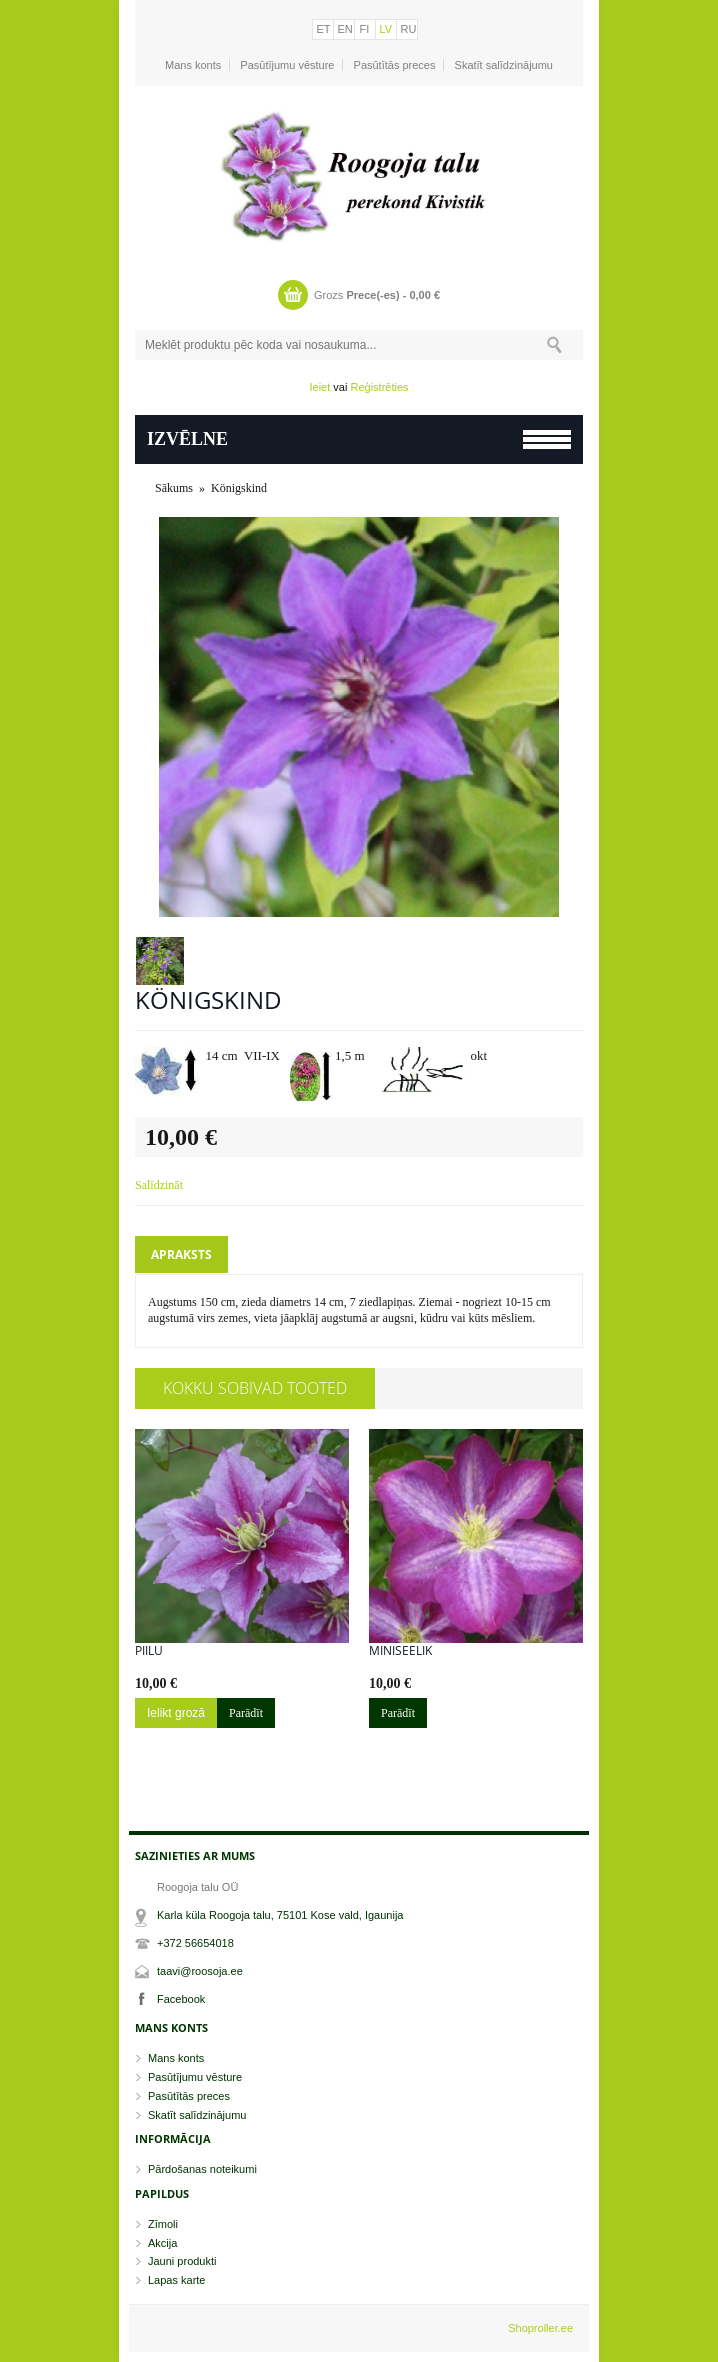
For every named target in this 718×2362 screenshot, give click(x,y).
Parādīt (246, 1713)
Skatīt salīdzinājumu (504, 65)
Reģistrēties (379, 387)
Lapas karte (176, 2280)
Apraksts (181, 1254)
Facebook (181, 1999)
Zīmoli (163, 2224)
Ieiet (319, 387)
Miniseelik (400, 1651)
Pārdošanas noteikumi (202, 2169)
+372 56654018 (195, 1943)
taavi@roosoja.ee (200, 1971)
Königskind (239, 488)
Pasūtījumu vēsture (287, 65)
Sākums (174, 488)
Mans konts (193, 65)
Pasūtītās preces (395, 65)
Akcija (162, 2243)
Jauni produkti (182, 2261)
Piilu (149, 1651)
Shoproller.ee (540, 2328)
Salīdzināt (159, 1185)
